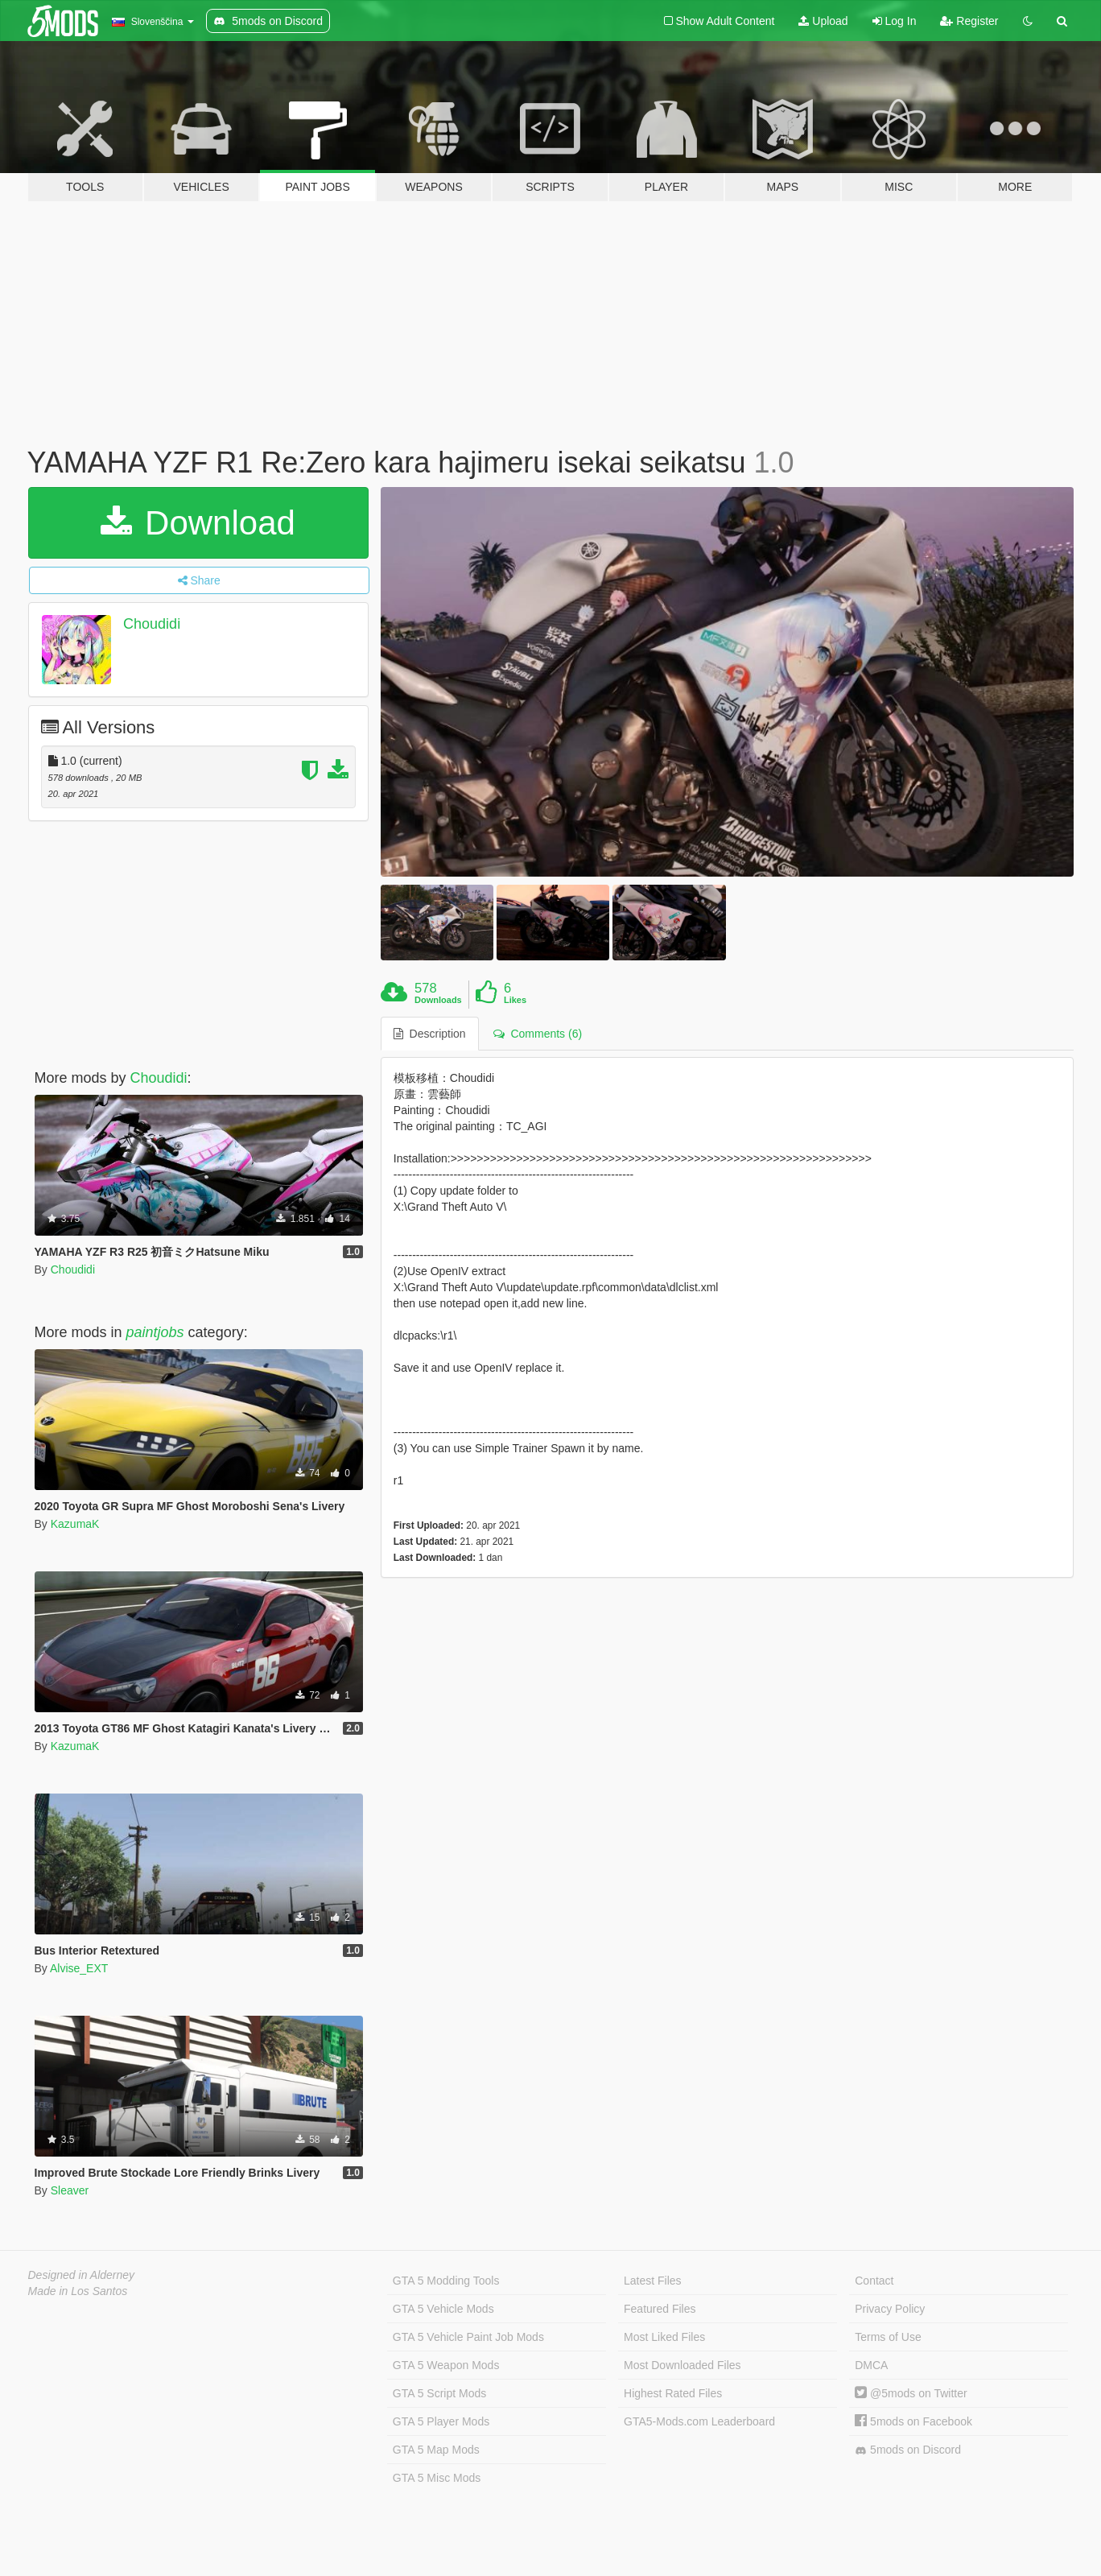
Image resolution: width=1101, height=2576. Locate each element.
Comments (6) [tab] (537, 1033)
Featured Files (659, 2308)
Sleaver (70, 2190)
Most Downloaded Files (682, 2365)
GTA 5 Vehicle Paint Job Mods (468, 2336)
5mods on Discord (908, 2450)
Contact (874, 2280)
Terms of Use (888, 2336)
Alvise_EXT (79, 1968)
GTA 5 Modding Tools (446, 2280)
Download (198, 523)
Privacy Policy (890, 2308)
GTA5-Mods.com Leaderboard (699, 2421)
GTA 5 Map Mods (436, 2449)
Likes (515, 1000)
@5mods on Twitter (911, 2393)
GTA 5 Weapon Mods (446, 2365)
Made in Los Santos (78, 2291)
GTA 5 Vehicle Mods (443, 2308)
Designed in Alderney (81, 2274)
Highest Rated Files (673, 2393)
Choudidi (151, 624)
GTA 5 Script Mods (439, 2393)
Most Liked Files (664, 2336)
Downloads (438, 1000)
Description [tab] (430, 1033)
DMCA (871, 2365)
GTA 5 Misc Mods (436, 2477)
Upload (822, 20)
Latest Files (653, 2280)
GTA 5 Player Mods (441, 2421)
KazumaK (75, 1523)
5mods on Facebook (913, 2421)
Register (969, 20)
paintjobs (155, 1332)
